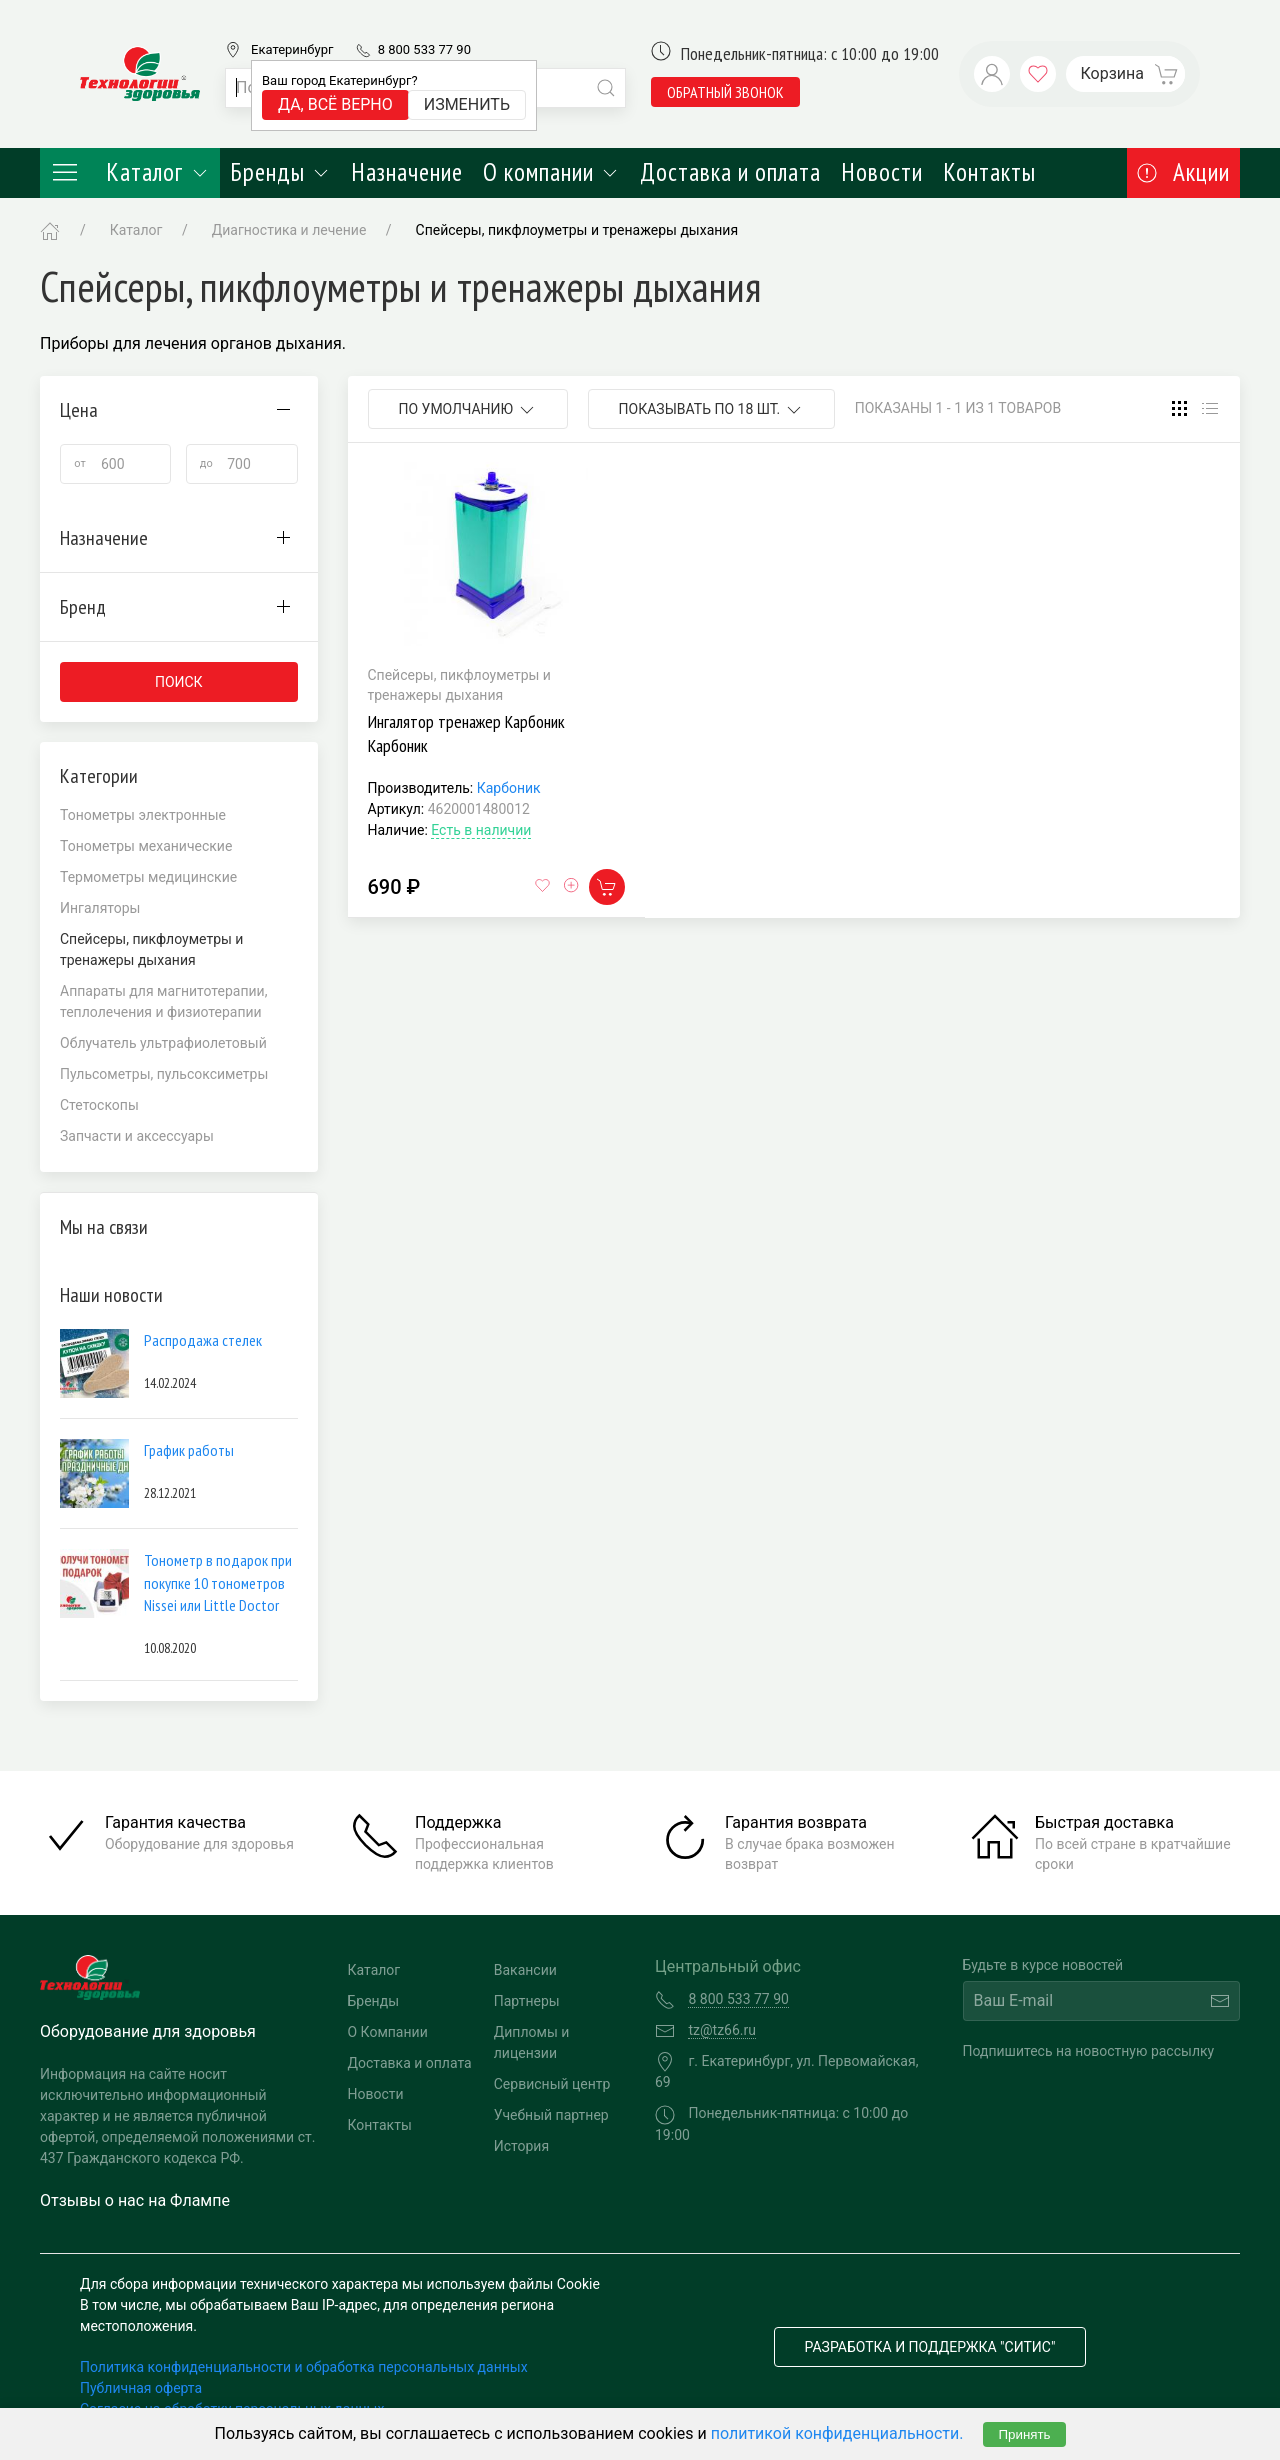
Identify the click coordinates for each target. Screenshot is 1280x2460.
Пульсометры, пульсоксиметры (164, 1074)
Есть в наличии (481, 830)
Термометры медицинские (148, 877)
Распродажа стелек (203, 1340)
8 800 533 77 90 (424, 49)
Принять (1024, 2434)
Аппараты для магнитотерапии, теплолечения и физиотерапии (163, 1001)
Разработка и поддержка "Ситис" (930, 2347)
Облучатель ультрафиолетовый (163, 1043)
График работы (189, 1450)
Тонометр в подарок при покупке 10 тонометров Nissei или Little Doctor (218, 1582)
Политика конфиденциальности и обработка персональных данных (304, 2367)
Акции (1183, 172)
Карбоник (509, 788)
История (521, 2146)
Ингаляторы (100, 908)
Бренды (280, 172)
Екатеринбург (292, 49)
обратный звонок (725, 92)
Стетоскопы (99, 1105)
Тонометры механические (146, 846)
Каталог (130, 172)
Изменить (467, 104)
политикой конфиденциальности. (837, 2433)
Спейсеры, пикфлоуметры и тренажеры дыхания (577, 230)
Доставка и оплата (730, 172)
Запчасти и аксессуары (137, 1136)
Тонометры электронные (143, 815)
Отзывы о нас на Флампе (135, 2200)
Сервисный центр (552, 2084)
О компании (551, 172)
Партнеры (527, 2001)
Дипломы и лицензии (532, 2042)
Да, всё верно (335, 104)
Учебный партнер (551, 2115)
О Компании (388, 2032)
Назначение (407, 172)
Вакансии (525, 1970)
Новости (882, 172)
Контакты (989, 172)
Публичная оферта (141, 2388)
